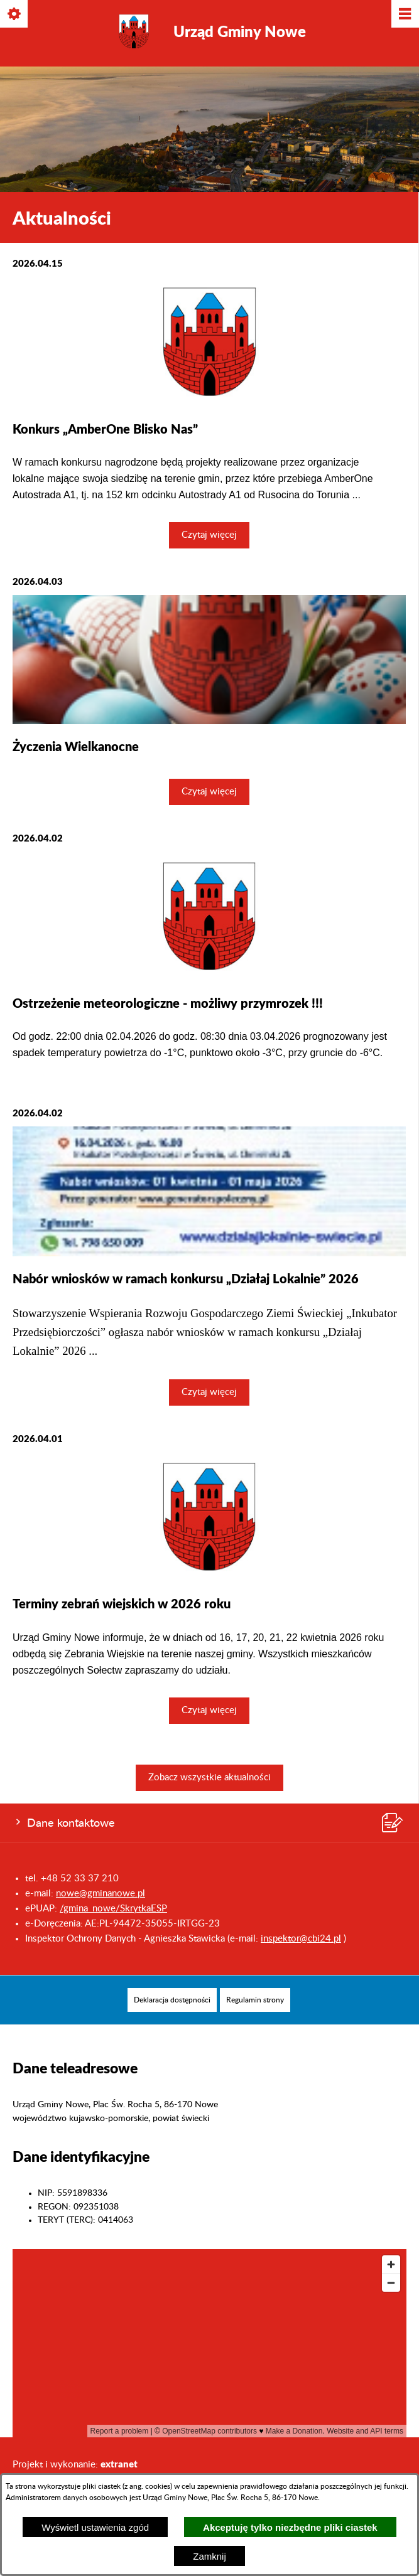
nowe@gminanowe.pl (100, 1893)
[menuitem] (172, 2000)
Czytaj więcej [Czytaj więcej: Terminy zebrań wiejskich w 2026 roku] (209, 1710)
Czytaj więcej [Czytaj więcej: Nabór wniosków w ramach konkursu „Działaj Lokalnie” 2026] (209, 1392)
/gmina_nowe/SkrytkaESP (113, 1908)
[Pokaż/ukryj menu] (404, 14)
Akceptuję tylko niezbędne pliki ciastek (290, 2527)
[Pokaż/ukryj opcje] (15, 14)
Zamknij (209, 2556)
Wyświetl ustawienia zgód (95, 2527)
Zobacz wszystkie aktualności (209, 1777)
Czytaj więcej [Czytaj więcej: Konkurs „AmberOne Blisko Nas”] (209, 535)
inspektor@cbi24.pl (301, 1938)
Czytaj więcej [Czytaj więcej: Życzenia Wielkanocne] (209, 791)
